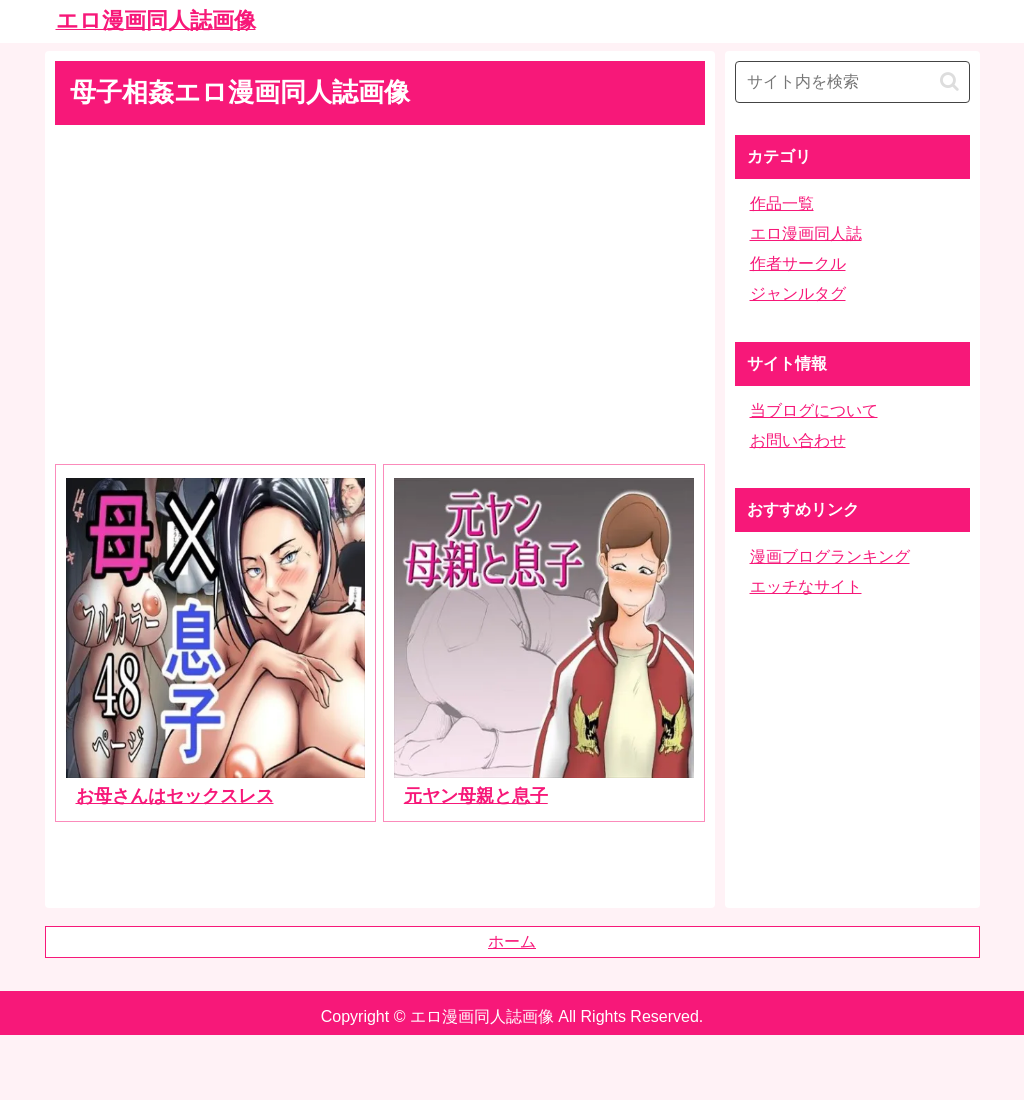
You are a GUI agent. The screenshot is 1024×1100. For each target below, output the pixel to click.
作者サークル (798, 263)
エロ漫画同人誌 (806, 233)
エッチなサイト (806, 586)
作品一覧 (782, 203)
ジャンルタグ (798, 293)
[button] (949, 81)
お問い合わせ (798, 440)
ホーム (512, 941)
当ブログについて (814, 410)
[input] (852, 82)
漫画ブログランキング (830, 556)
